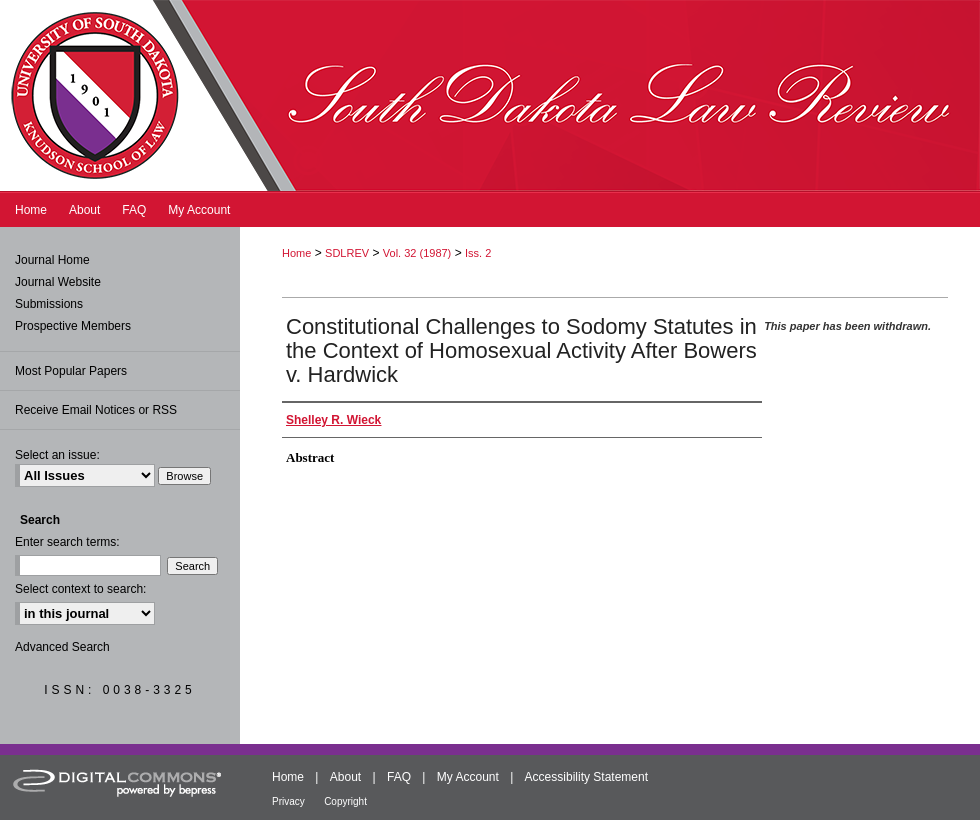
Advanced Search (62, 647)
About (345, 777)
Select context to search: (80, 589)
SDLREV (347, 253)
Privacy (288, 801)
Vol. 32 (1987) (417, 253)
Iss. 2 (478, 253)
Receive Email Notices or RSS (96, 410)
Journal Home (52, 260)
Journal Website (58, 282)
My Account (468, 777)
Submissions (49, 304)
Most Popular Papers (71, 371)
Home (296, 253)
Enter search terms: (67, 542)
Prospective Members (73, 326)
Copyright (345, 801)
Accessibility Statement (586, 777)
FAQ (399, 777)
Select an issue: (57, 455)
